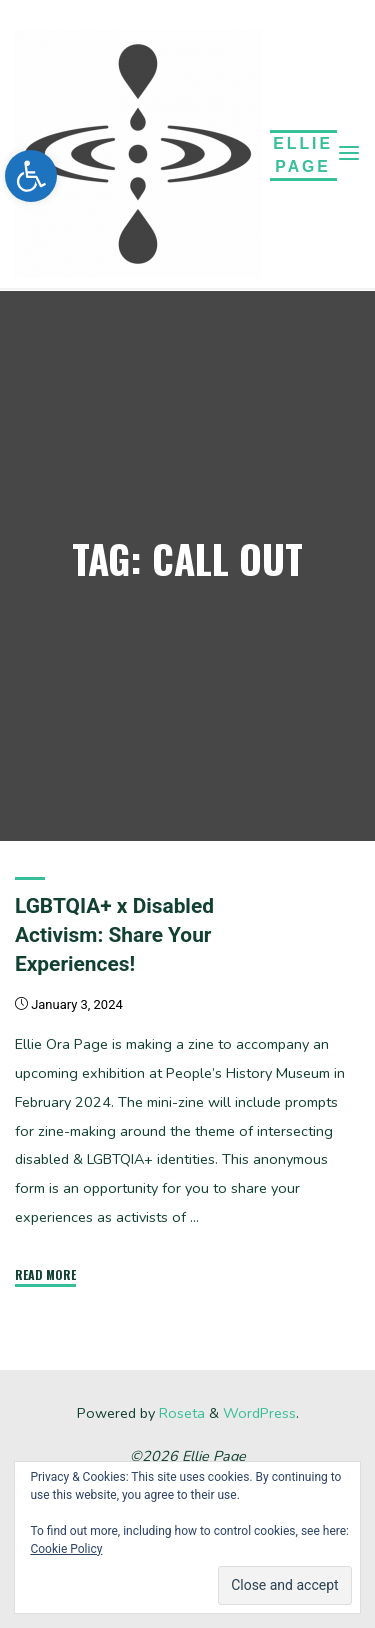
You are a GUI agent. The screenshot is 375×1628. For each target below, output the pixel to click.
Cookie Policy (66, 1549)
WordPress (259, 1413)
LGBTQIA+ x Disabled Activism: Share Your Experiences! (114, 935)
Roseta (180, 1413)
